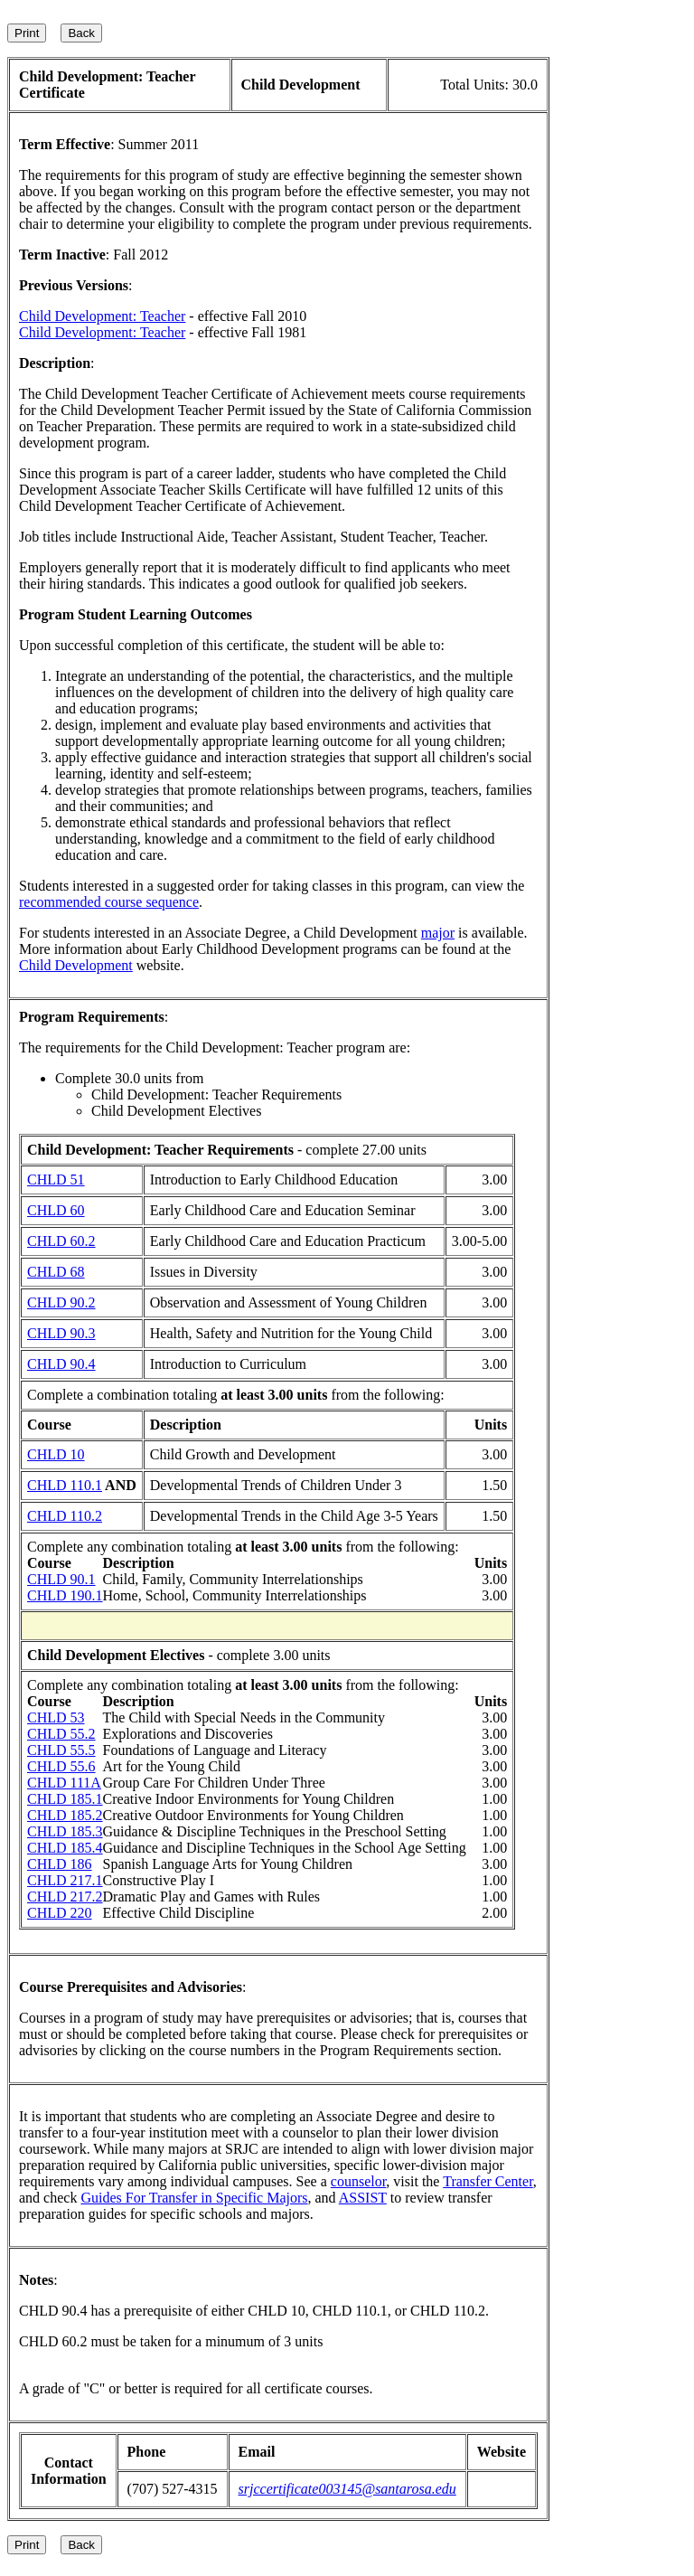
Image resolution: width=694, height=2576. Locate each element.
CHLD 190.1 (65, 1595)
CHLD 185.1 (65, 1799)
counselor (359, 2181)
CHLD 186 (59, 1864)
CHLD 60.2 (61, 1241)
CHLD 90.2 (61, 1302)
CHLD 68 (56, 1271)
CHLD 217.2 (65, 1896)
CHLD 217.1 (65, 1880)
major (438, 932)
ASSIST (363, 2197)
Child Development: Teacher (102, 316)
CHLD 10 (56, 1454)
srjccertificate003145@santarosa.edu (347, 2488)
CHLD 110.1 (64, 1485)
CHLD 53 (56, 1717)
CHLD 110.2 (64, 1516)
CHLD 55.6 (61, 1766)
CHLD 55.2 (61, 1733)
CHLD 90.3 (61, 1333)
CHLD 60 (56, 1210)
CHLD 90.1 (61, 1579)
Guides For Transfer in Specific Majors (193, 2197)
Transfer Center (488, 2181)
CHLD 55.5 (61, 1750)
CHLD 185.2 (65, 1815)
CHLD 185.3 (65, 1831)
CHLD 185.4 (65, 1847)
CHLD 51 (56, 1179)
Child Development (76, 965)
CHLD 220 (59, 1912)
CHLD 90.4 (61, 1364)
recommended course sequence (109, 902)
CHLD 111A (64, 1782)
